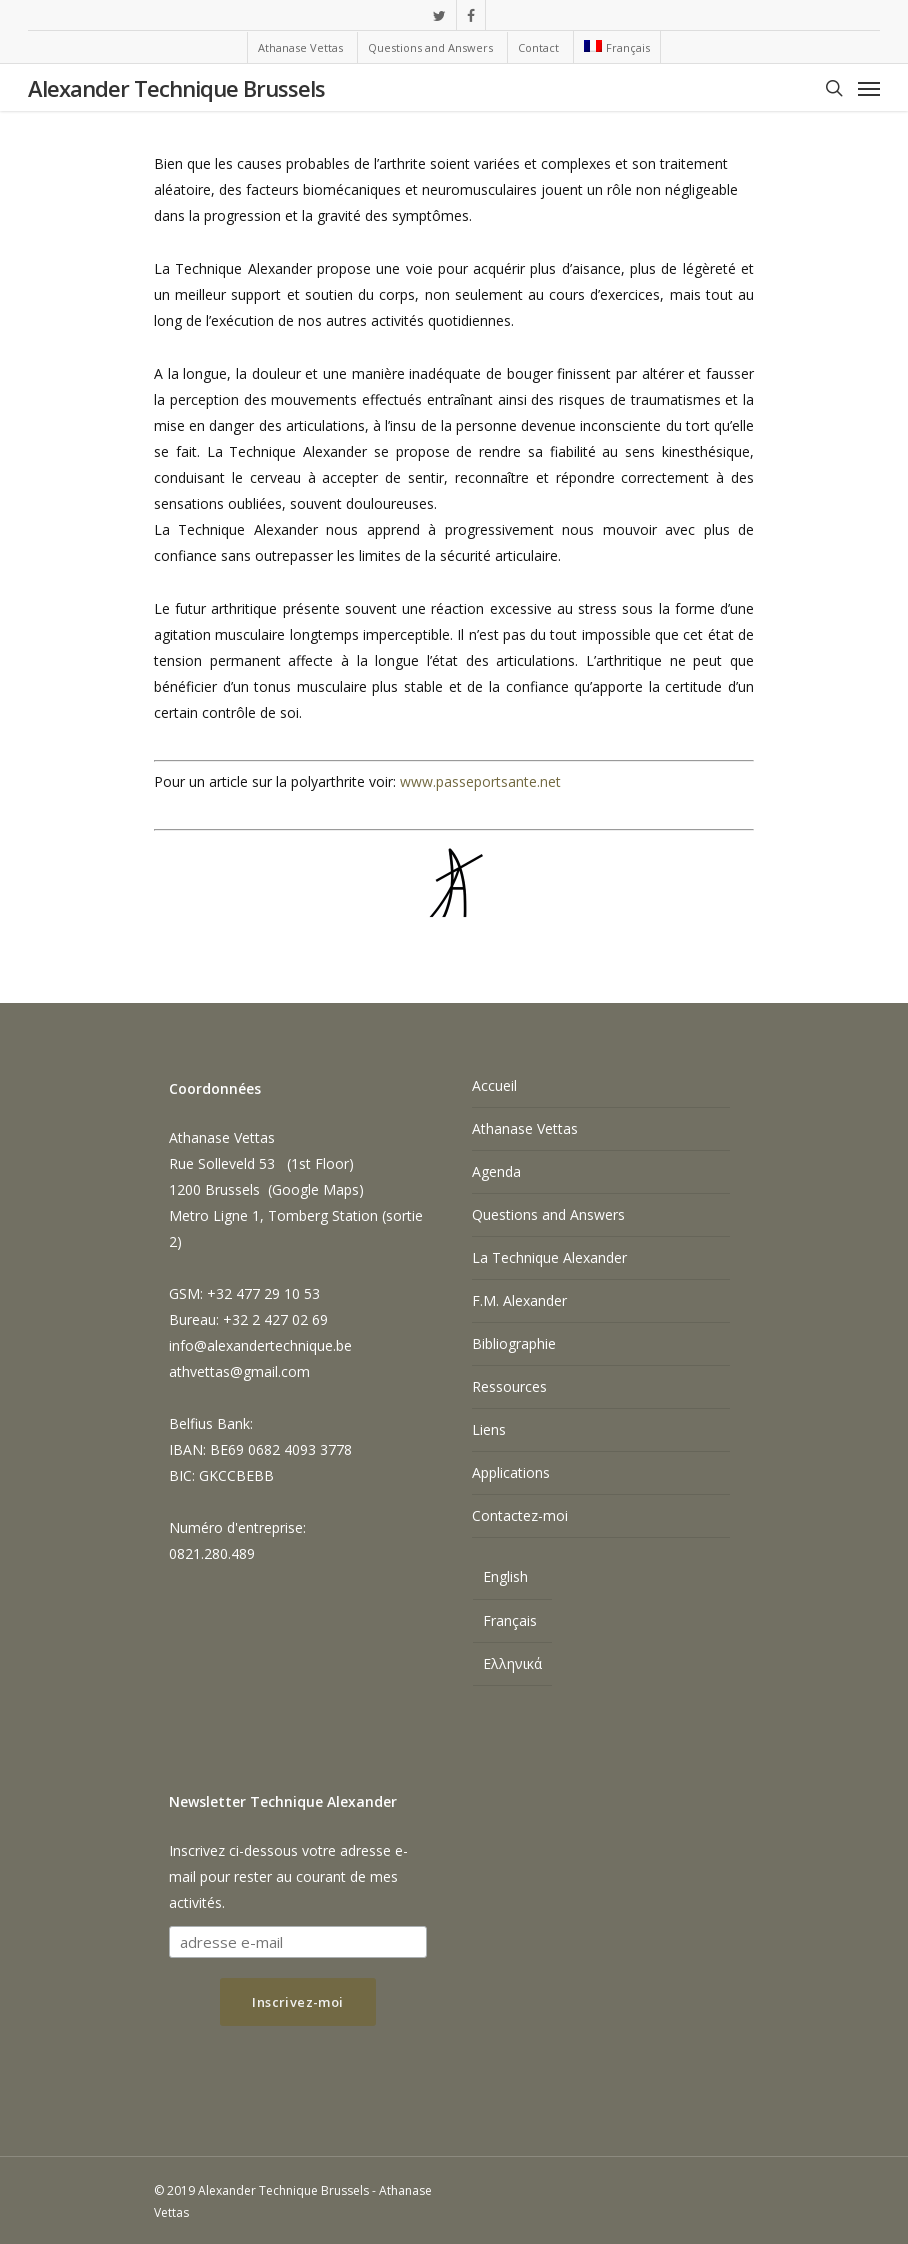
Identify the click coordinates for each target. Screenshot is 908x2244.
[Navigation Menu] (869, 88)
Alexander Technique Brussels (176, 88)
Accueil (494, 1085)
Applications (511, 1472)
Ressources (509, 1386)
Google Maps (315, 1189)
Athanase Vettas (525, 1128)
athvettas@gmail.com (239, 1371)
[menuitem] (616, 47)
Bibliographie (514, 1343)
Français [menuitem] (510, 1620)
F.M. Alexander (519, 1300)
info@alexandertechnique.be (260, 1345)
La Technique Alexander (549, 1257)
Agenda (496, 1171)
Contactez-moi (520, 1515)
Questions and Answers (548, 1214)
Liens (489, 1429)
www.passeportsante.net (480, 781)
